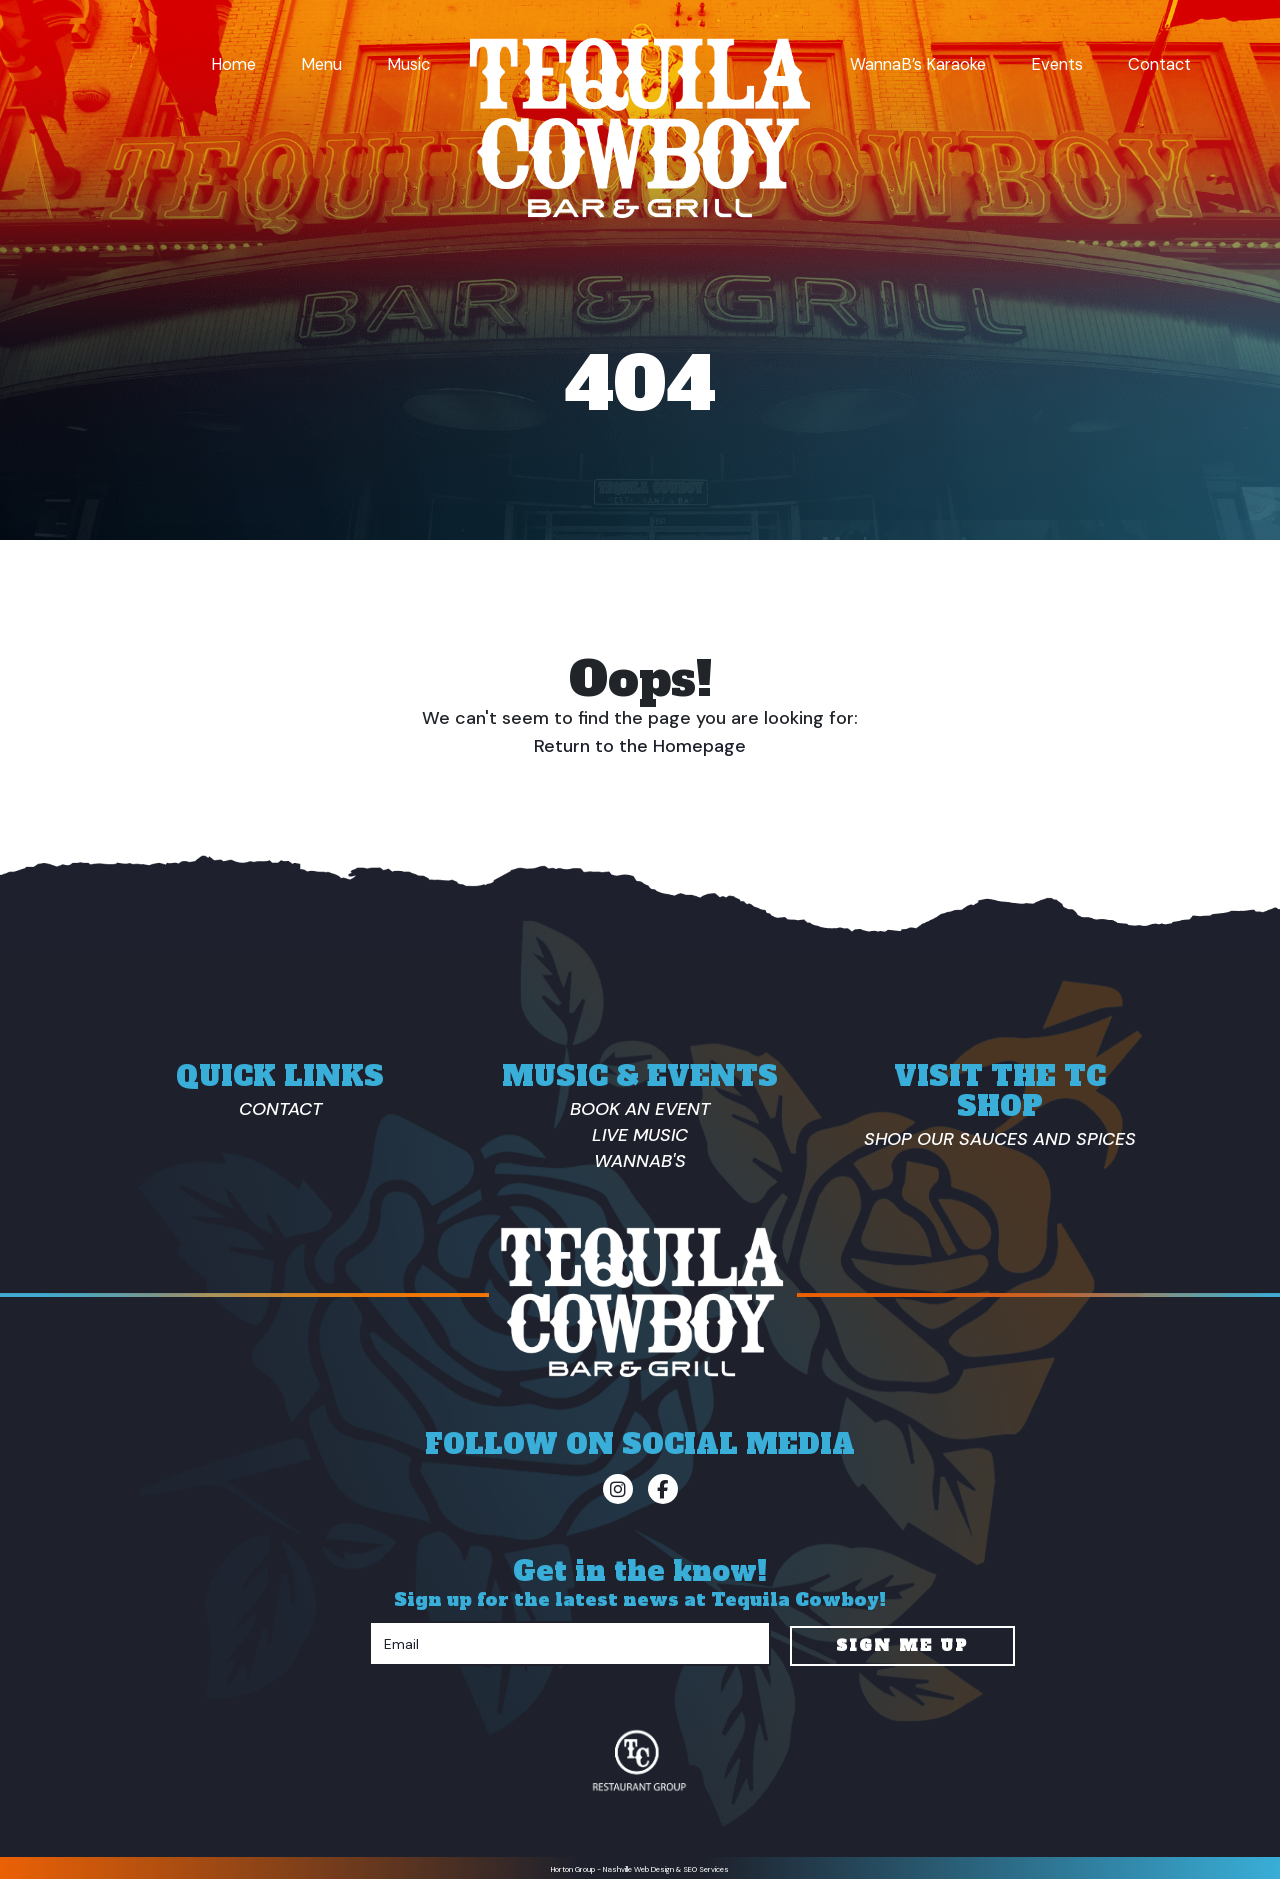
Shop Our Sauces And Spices (1000, 1139)
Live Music (640, 1135)
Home (233, 64)
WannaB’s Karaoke (918, 64)
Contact (1159, 64)
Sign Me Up (902, 1641)
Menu (321, 64)
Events (1057, 64)
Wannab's (640, 1161)
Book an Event (640, 1109)
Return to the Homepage (640, 746)
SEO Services (706, 1865)
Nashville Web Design (638, 1865)
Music (408, 64)
